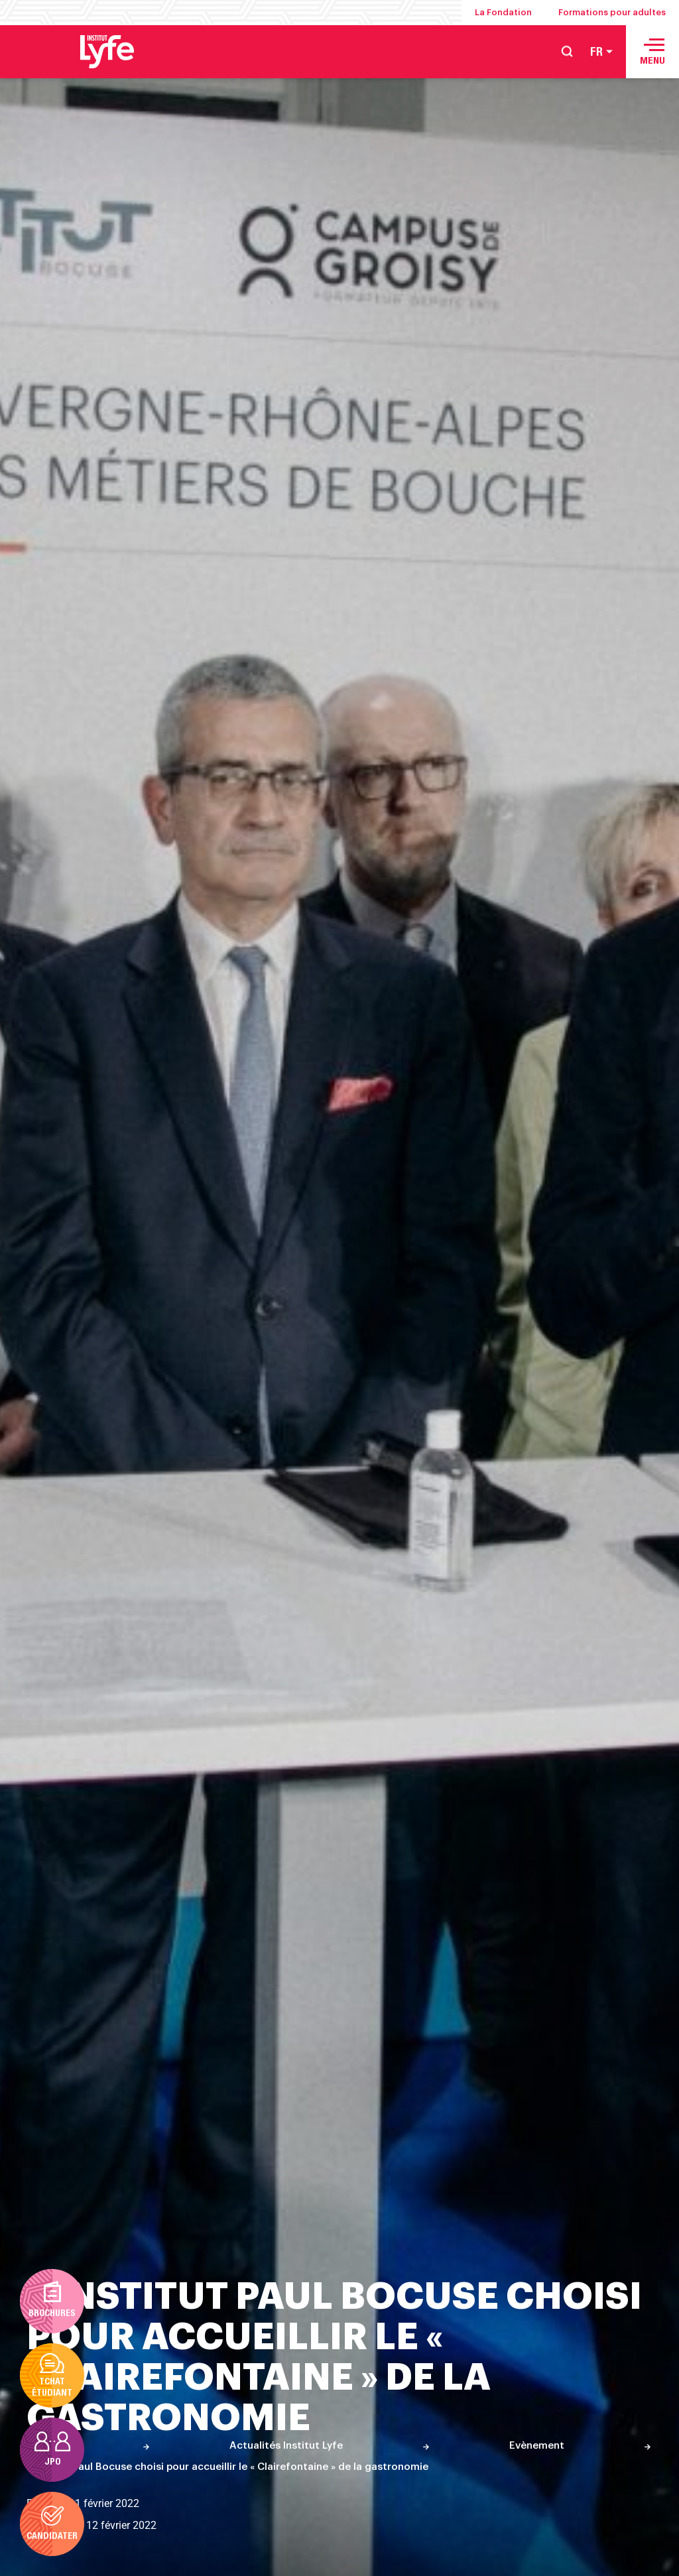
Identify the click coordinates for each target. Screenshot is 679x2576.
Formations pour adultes (612, 12)
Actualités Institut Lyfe (286, 2446)
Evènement (536, 2446)
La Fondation (503, 12)
